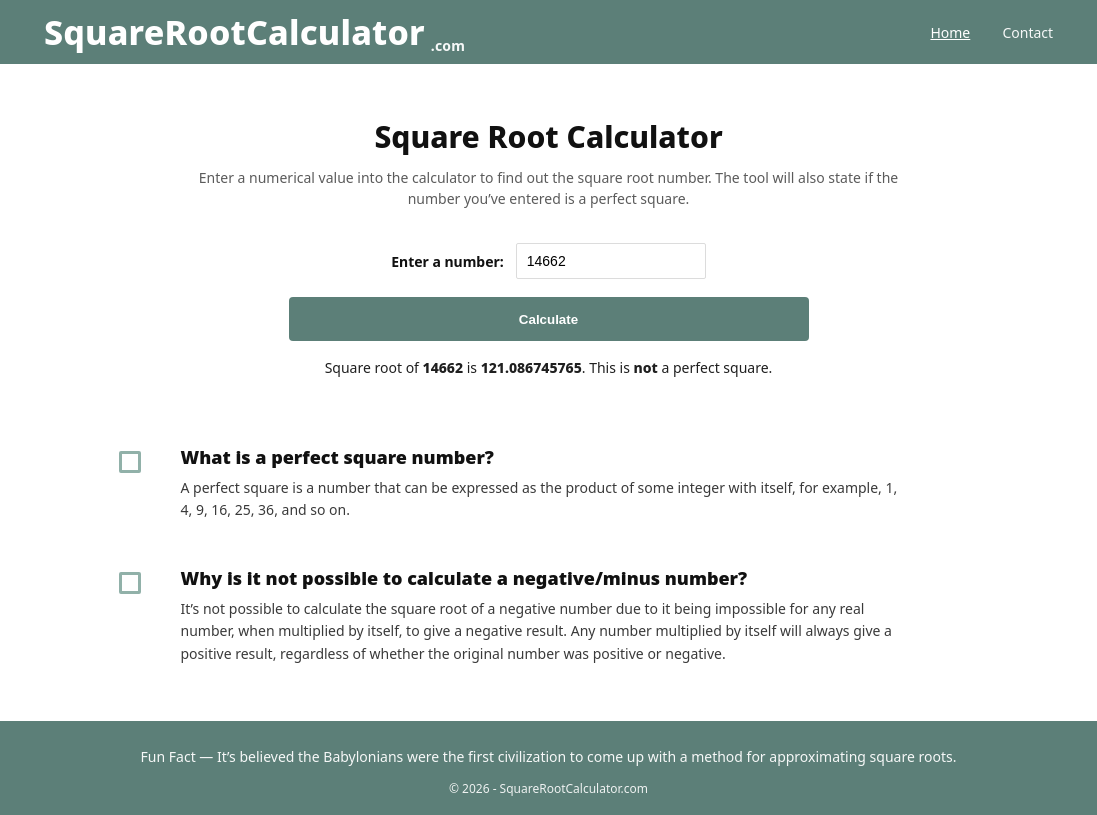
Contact (1027, 32)
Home (950, 32)
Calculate (548, 319)
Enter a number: (447, 261)
